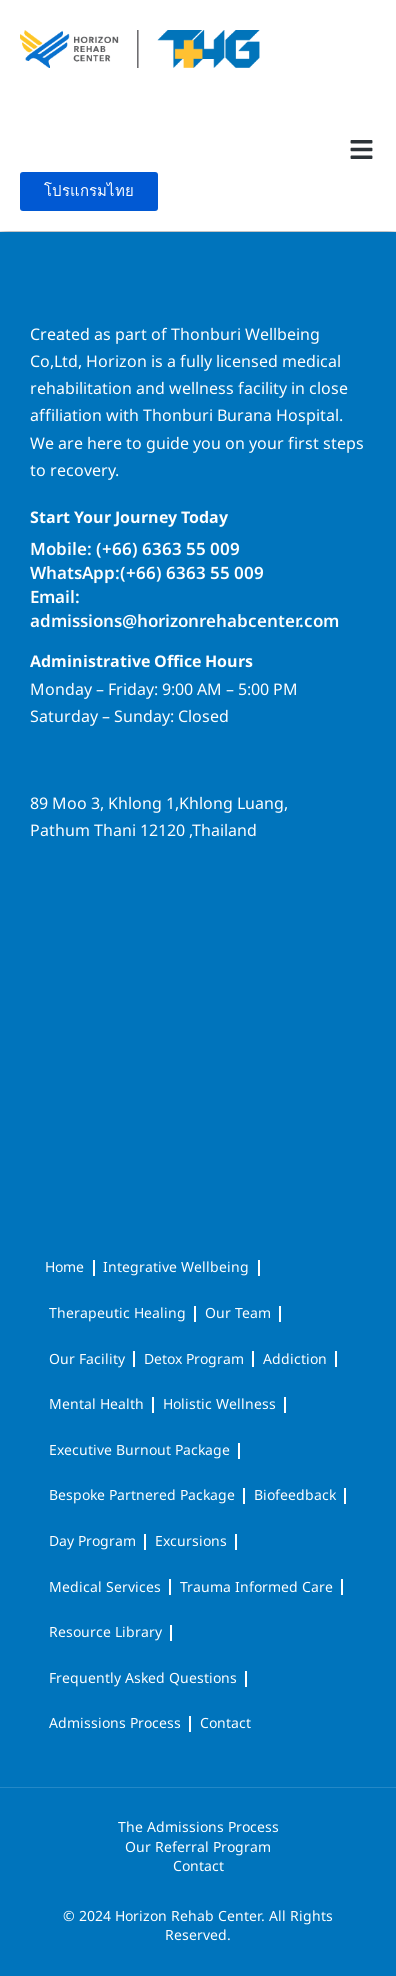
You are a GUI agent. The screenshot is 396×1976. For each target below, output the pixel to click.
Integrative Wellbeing (176, 1267)
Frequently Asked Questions (143, 1678)
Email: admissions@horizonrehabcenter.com (184, 610)
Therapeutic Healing (117, 1313)
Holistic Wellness (219, 1404)
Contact (225, 1723)
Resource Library (105, 1632)
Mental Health (96, 1404)
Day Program (92, 1541)
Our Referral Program (198, 1848)
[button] (361, 149)
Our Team (238, 1313)
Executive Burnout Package (139, 1450)
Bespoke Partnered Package (142, 1495)
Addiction (295, 1359)
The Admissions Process (198, 1828)
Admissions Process (115, 1723)
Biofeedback (295, 1495)
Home (64, 1267)
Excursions (191, 1541)
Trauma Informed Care (256, 1587)
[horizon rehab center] (198, 930)
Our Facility (87, 1359)
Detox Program (194, 1359)
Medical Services (105, 1587)
